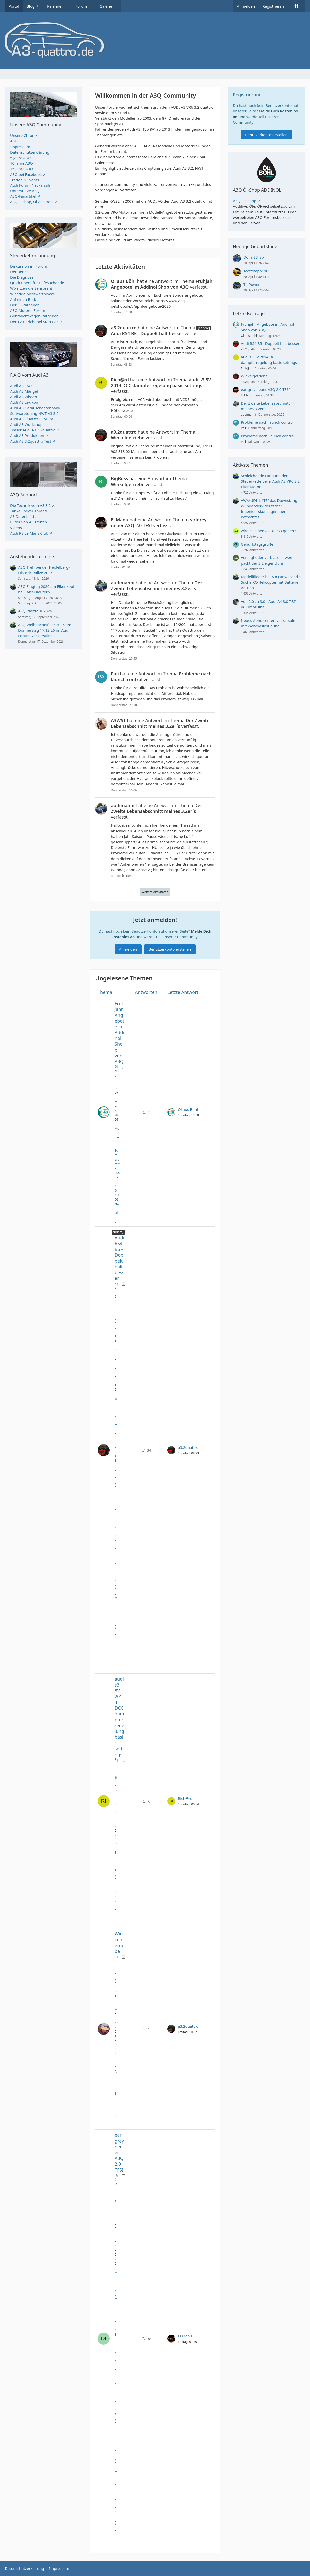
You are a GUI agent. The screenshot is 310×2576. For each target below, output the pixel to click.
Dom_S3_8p (253, 257)
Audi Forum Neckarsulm (31, 185)
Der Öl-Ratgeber (24, 304)
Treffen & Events (24, 179)
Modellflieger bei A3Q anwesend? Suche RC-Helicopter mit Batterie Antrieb (270, 582)
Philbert (115, 1971)
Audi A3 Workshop (26, 424)
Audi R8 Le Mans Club (29, 533)
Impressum (20, 146)
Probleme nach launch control (267, 422)
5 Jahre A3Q (20, 157)
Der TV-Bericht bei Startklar (34, 321)
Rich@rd (116, 1772)
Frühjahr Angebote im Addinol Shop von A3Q (119, 1032)
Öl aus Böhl (188, 1109)
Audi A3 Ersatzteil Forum (31, 418)
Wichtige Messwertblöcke (32, 293)
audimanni (248, 414)
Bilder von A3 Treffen (28, 521)
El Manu (185, 2335)
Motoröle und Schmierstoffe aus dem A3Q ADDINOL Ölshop (117, 1175)
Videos (16, 527)
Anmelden (246, 6)
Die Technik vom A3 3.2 (30, 505)
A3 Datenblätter (24, 516)
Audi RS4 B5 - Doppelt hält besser (119, 1258)
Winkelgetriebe (119, 1942)
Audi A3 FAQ (21, 385)
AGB (14, 140)
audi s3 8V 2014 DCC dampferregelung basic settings (119, 1716)
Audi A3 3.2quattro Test (30, 441)
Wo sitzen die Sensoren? (31, 288)
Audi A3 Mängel (24, 391)
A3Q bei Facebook (26, 174)
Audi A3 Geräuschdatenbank (35, 407)
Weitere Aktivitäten (155, 892)
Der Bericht (20, 271)
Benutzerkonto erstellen (170, 949)
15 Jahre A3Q (21, 168)
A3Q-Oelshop (244, 200)
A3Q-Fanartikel (23, 196)
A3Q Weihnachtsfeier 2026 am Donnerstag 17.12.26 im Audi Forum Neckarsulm (44, 630)
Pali (243, 428)
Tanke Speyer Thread (28, 510)
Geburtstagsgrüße (257, 544)
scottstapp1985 (256, 270)
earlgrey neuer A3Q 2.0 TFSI (265, 389)
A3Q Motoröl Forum (27, 310)
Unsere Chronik (23, 135)
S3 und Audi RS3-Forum (116, 1886)
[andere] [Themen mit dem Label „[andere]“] (117, 1232)
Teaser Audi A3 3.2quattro (33, 429)
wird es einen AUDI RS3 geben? (268, 530)
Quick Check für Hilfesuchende (37, 282)
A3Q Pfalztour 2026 (35, 610)
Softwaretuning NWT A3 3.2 (34, 413)
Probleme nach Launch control (268, 435)
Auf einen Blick (23, 299)
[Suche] (296, 6)
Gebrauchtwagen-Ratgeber (34, 315)
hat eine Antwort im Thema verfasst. (162, 284)
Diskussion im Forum (28, 266)
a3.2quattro (115, 1305)
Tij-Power (251, 284)
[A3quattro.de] (155, 41)
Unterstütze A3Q (24, 190)
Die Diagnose (22, 277)
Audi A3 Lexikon (24, 402)
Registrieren (273, 6)
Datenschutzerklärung (29, 152)
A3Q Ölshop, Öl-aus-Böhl (32, 201)
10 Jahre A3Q (21, 163)
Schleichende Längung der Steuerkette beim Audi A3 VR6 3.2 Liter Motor (270, 481)
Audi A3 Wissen (23, 396)
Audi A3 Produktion (27, 435)
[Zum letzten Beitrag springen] (171, 1112)
